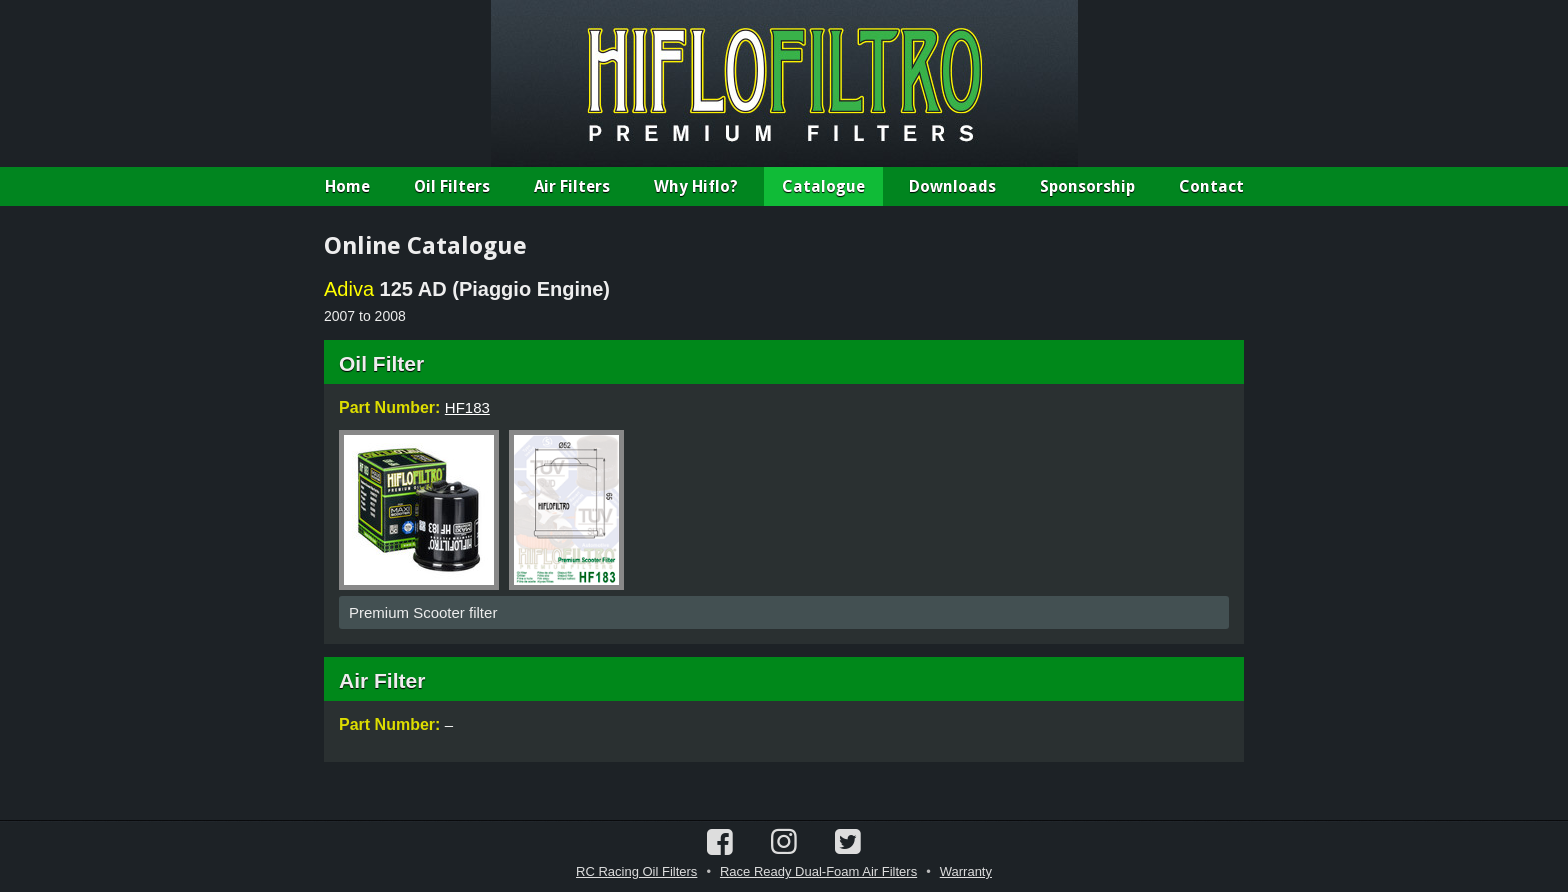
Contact (1211, 186)
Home (347, 186)
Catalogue (823, 186)
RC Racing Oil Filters (636, 871)
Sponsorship (1087, 186)
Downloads (952, 186)
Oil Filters (452, 186)
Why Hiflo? (696, 186)
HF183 (467, 407)
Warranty (966, 871)
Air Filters (572, 186)
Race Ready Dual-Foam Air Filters (818, 871)
